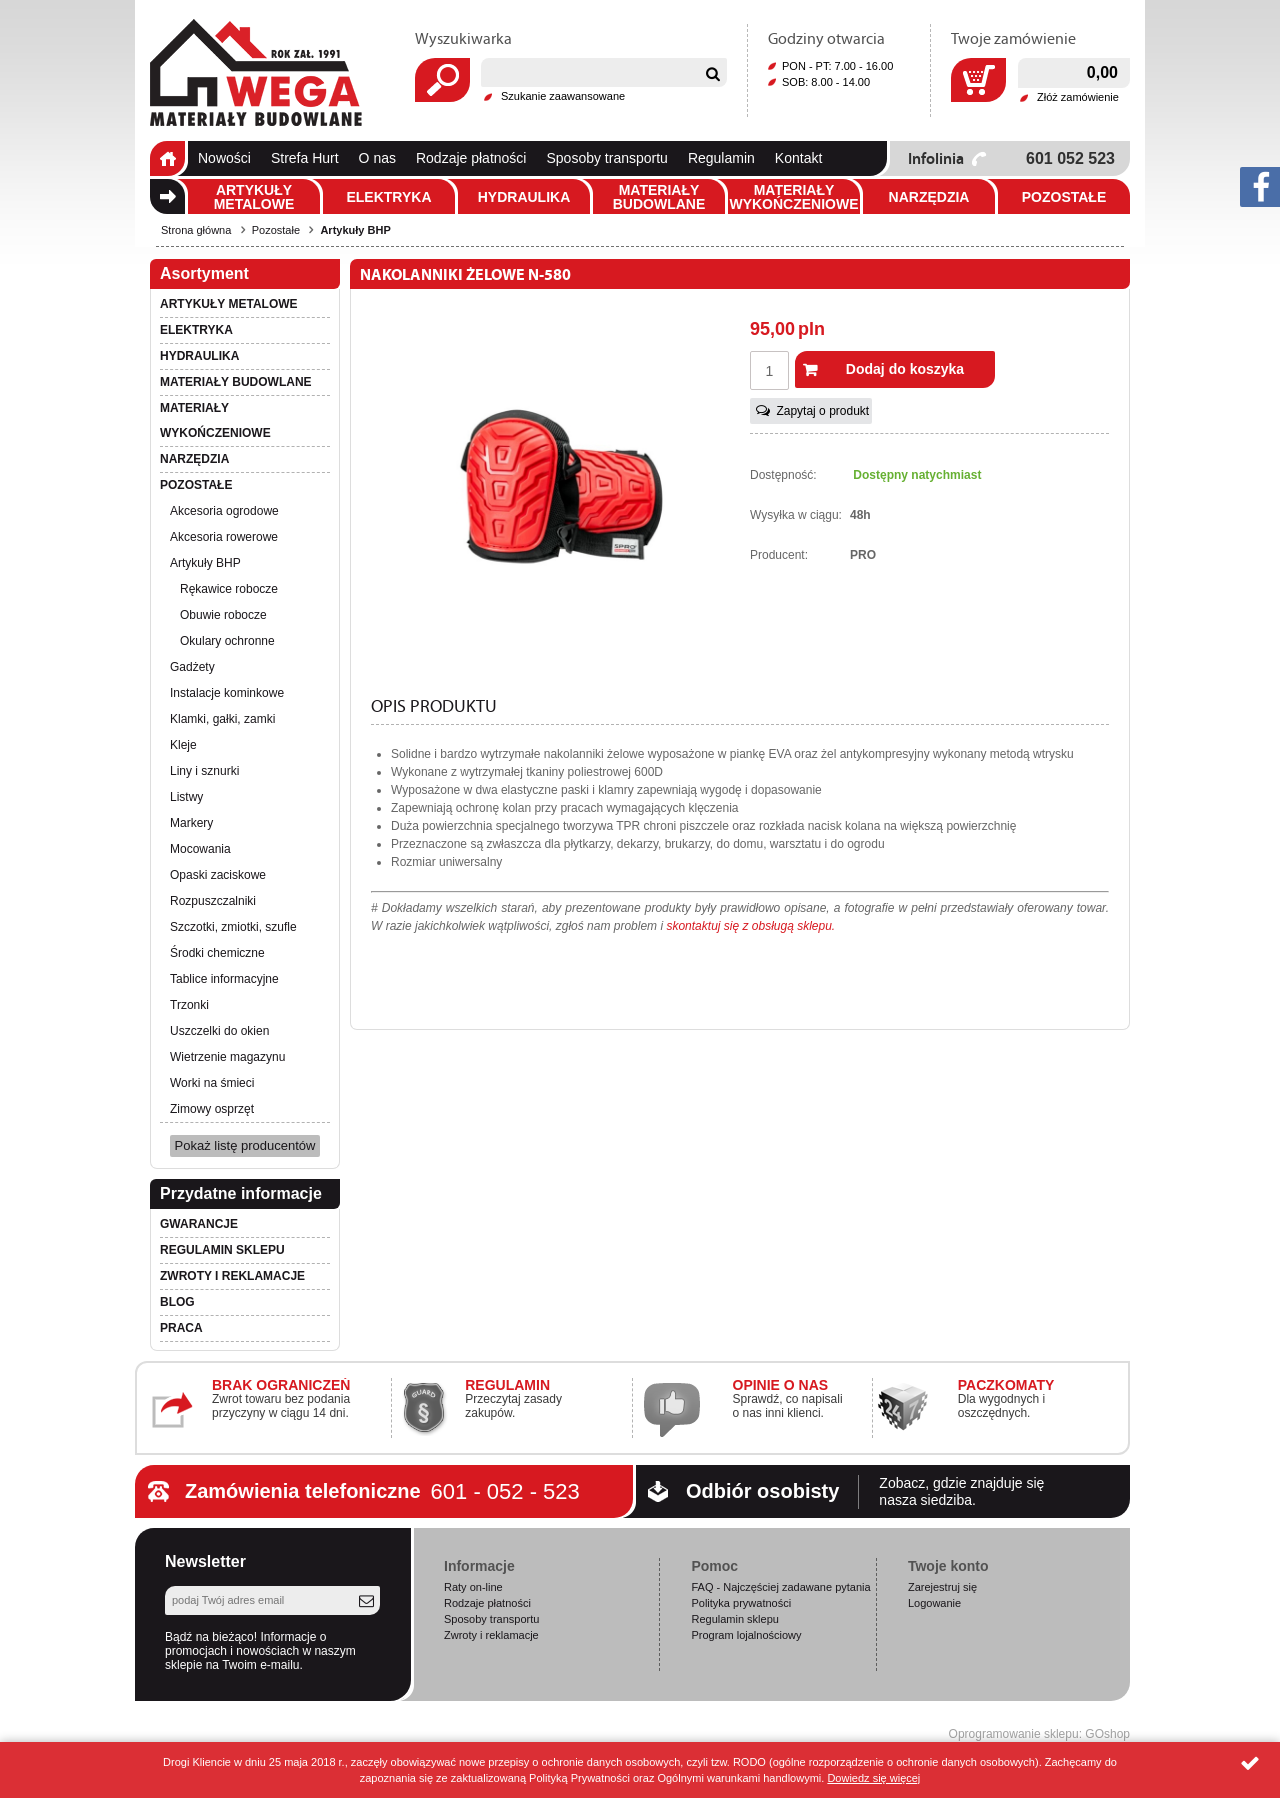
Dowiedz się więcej (873, 1778)
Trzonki (189, 1005)
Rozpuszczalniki (213, 901)
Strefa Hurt (305, 158)
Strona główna (167, 158)
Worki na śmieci (212, 1083)
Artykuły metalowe (254, 197)
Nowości (224, 158)
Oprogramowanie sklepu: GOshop (1039, 1734)
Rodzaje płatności (471, 158)
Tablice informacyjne (224, 979)
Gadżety (192, 667)
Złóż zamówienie (1078, 97)
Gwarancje (199, 1224)
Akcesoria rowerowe (224, 537)
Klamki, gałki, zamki (222, 719)
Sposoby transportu (606, 158)
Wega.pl (256, 73)
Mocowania (200, 849)
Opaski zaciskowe (218, 875)
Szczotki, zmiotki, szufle (233, 927)
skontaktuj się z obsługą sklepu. (750, 926)
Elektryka (388, 197)
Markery (191, 823)
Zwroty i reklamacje (232, 1276)
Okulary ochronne (227, 641)
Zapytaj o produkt (822, 411)
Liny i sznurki (204, 771)
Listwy (186, 797)
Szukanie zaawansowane (563, 96)
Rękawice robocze (229, 589)
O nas (377, 158)
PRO (863, 555)
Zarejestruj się (942, 1587)
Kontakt (798, 158)
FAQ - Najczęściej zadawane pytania (780, 1587)
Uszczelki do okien (219, 1031)
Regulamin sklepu (222, 1250)
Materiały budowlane (659, 197)
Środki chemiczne (217, 953)
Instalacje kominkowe (227, 693)
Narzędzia (929, 197)
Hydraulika (524, 197)
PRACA (181, 1328)
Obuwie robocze (223, 615)
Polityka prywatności (741, 1603)
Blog (177, 1302)
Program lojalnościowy (746, 1635)
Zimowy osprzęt (212, 1109)
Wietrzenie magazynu (227, 1057)
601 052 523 (1070, 158)
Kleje (183, 745)
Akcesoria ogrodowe (224, 511)
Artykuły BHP (355, 230)
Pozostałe (1064, 197)
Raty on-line (473, 1587)
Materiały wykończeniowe (793, 197)
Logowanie (934, 1603)
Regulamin (721, 158)
